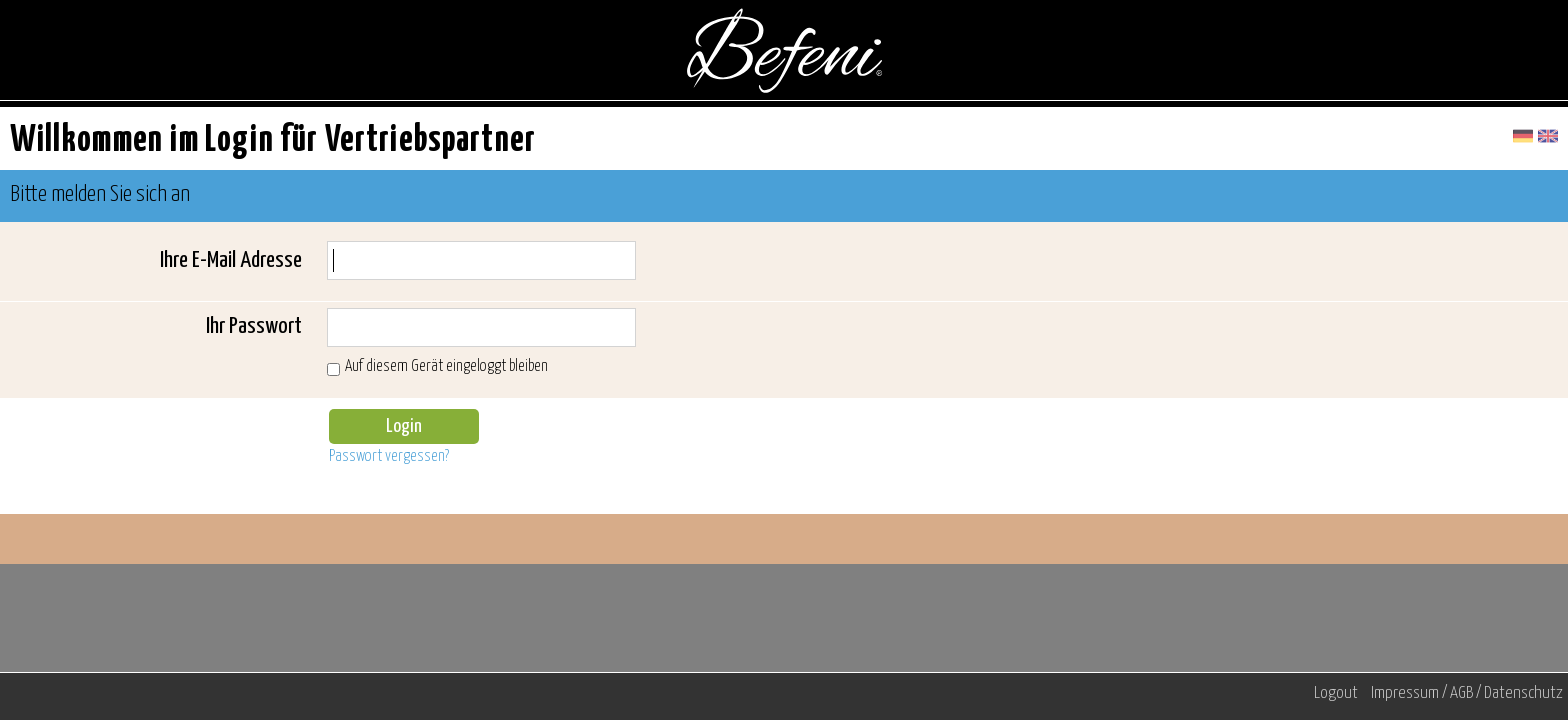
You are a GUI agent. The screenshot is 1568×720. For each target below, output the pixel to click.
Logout (1336, 693)
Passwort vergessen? (389, 456)
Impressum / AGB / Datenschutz (1467, 693)
